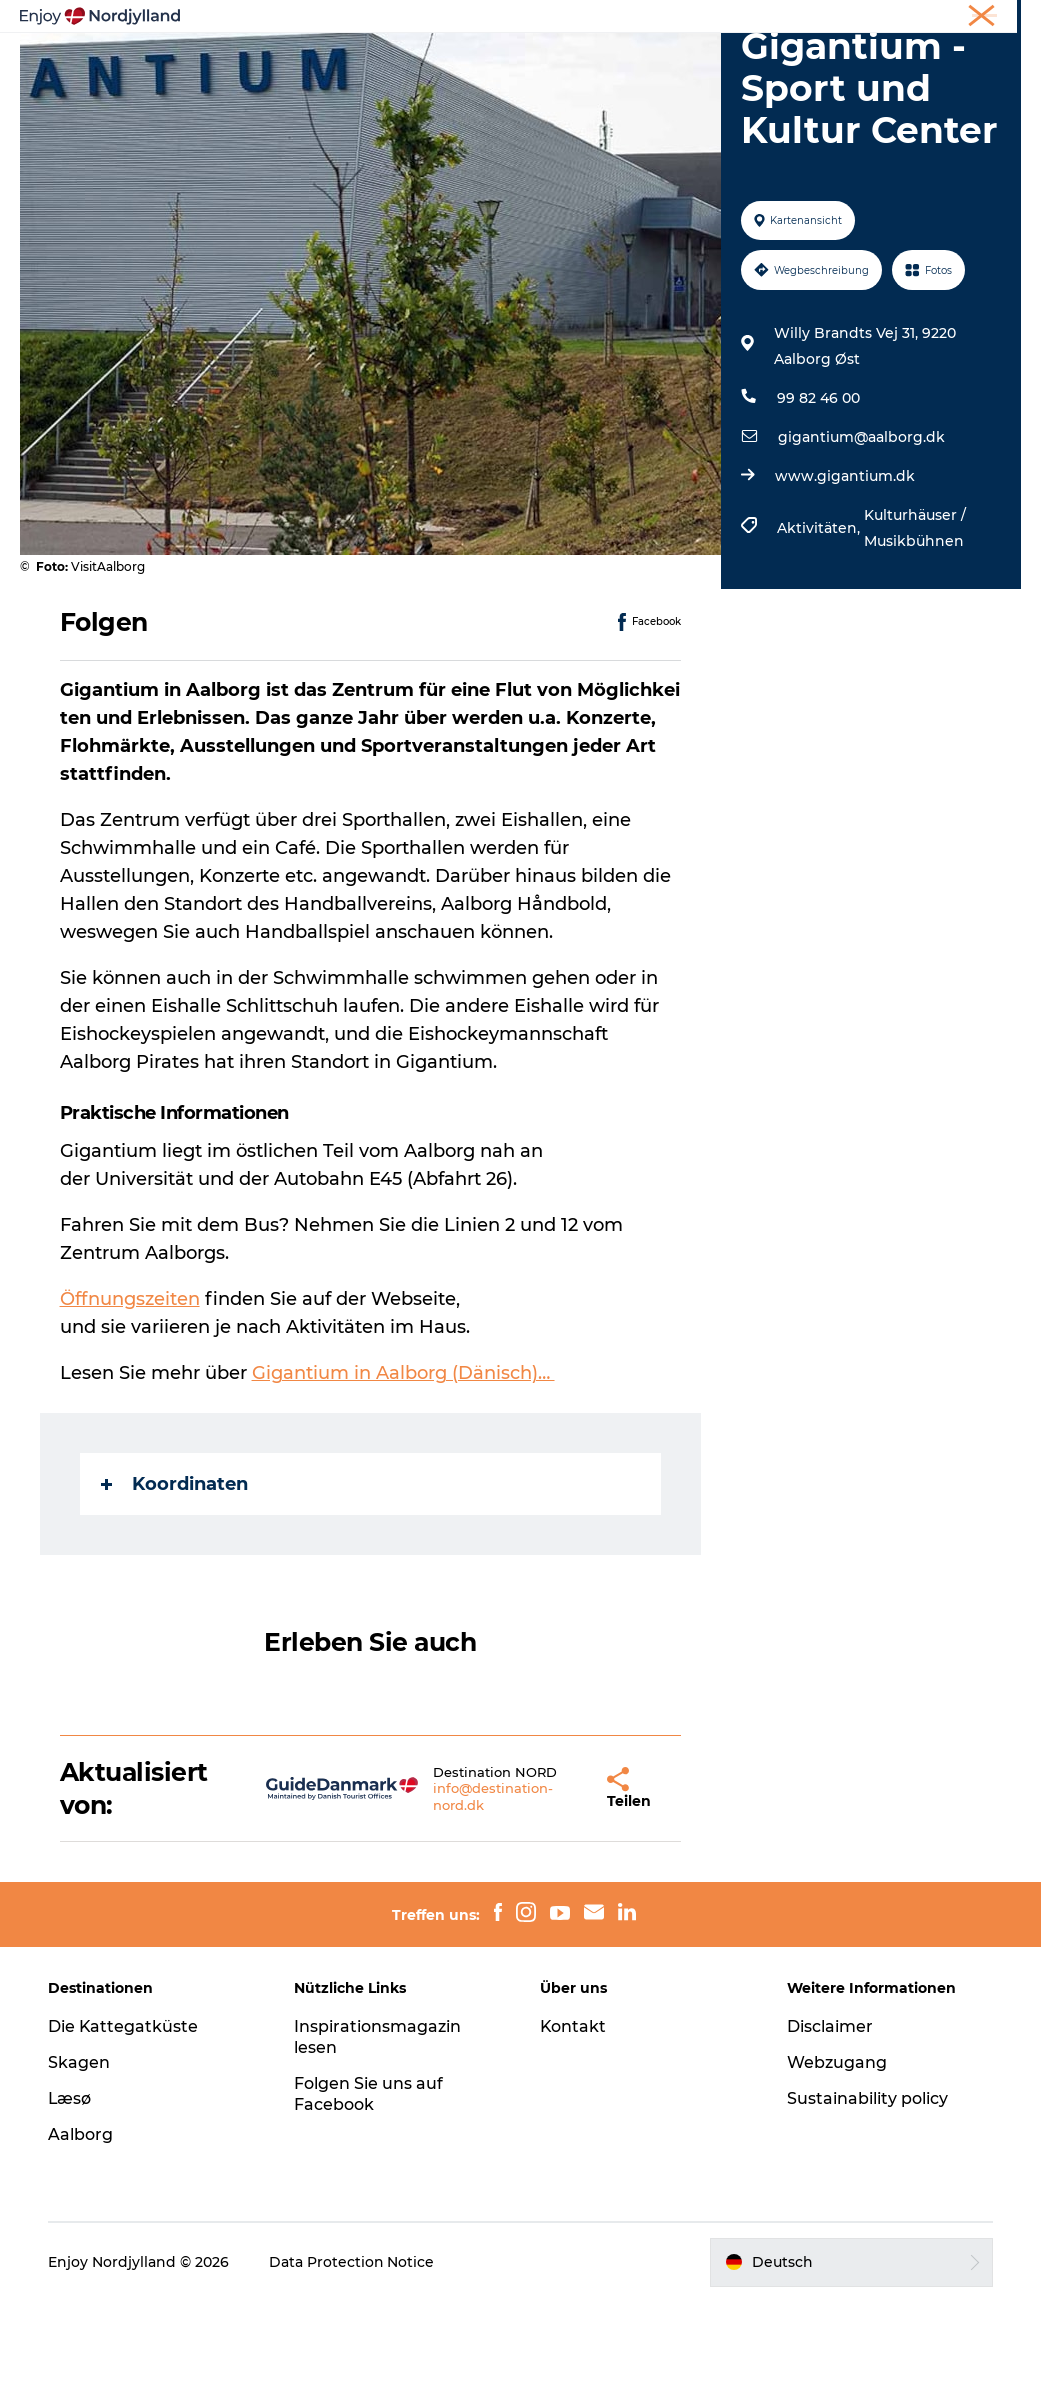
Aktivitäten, (820, 624)
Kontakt (574, 2123)
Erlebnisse (266, 46)
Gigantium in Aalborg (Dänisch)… (403, 1469)
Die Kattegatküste (124, 2123)
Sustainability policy (867, 2195)
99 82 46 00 (818, 494)
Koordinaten (174, 1579)
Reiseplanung (387, 46)
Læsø (71, 2195)
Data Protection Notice (353, 2359)
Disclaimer (830, 2123)
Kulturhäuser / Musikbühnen (915, 624)
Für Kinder (521, 67)
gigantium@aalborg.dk (861, 533)
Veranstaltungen (752, 46)
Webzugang (837, 2159)
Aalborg (81, 2230)
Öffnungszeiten (130, 1395)
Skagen (80, 2159)
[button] (549, 1885)
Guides (632, 46)
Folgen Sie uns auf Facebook (369, 2191)
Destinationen (522, 46)
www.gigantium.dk (845, 572)
